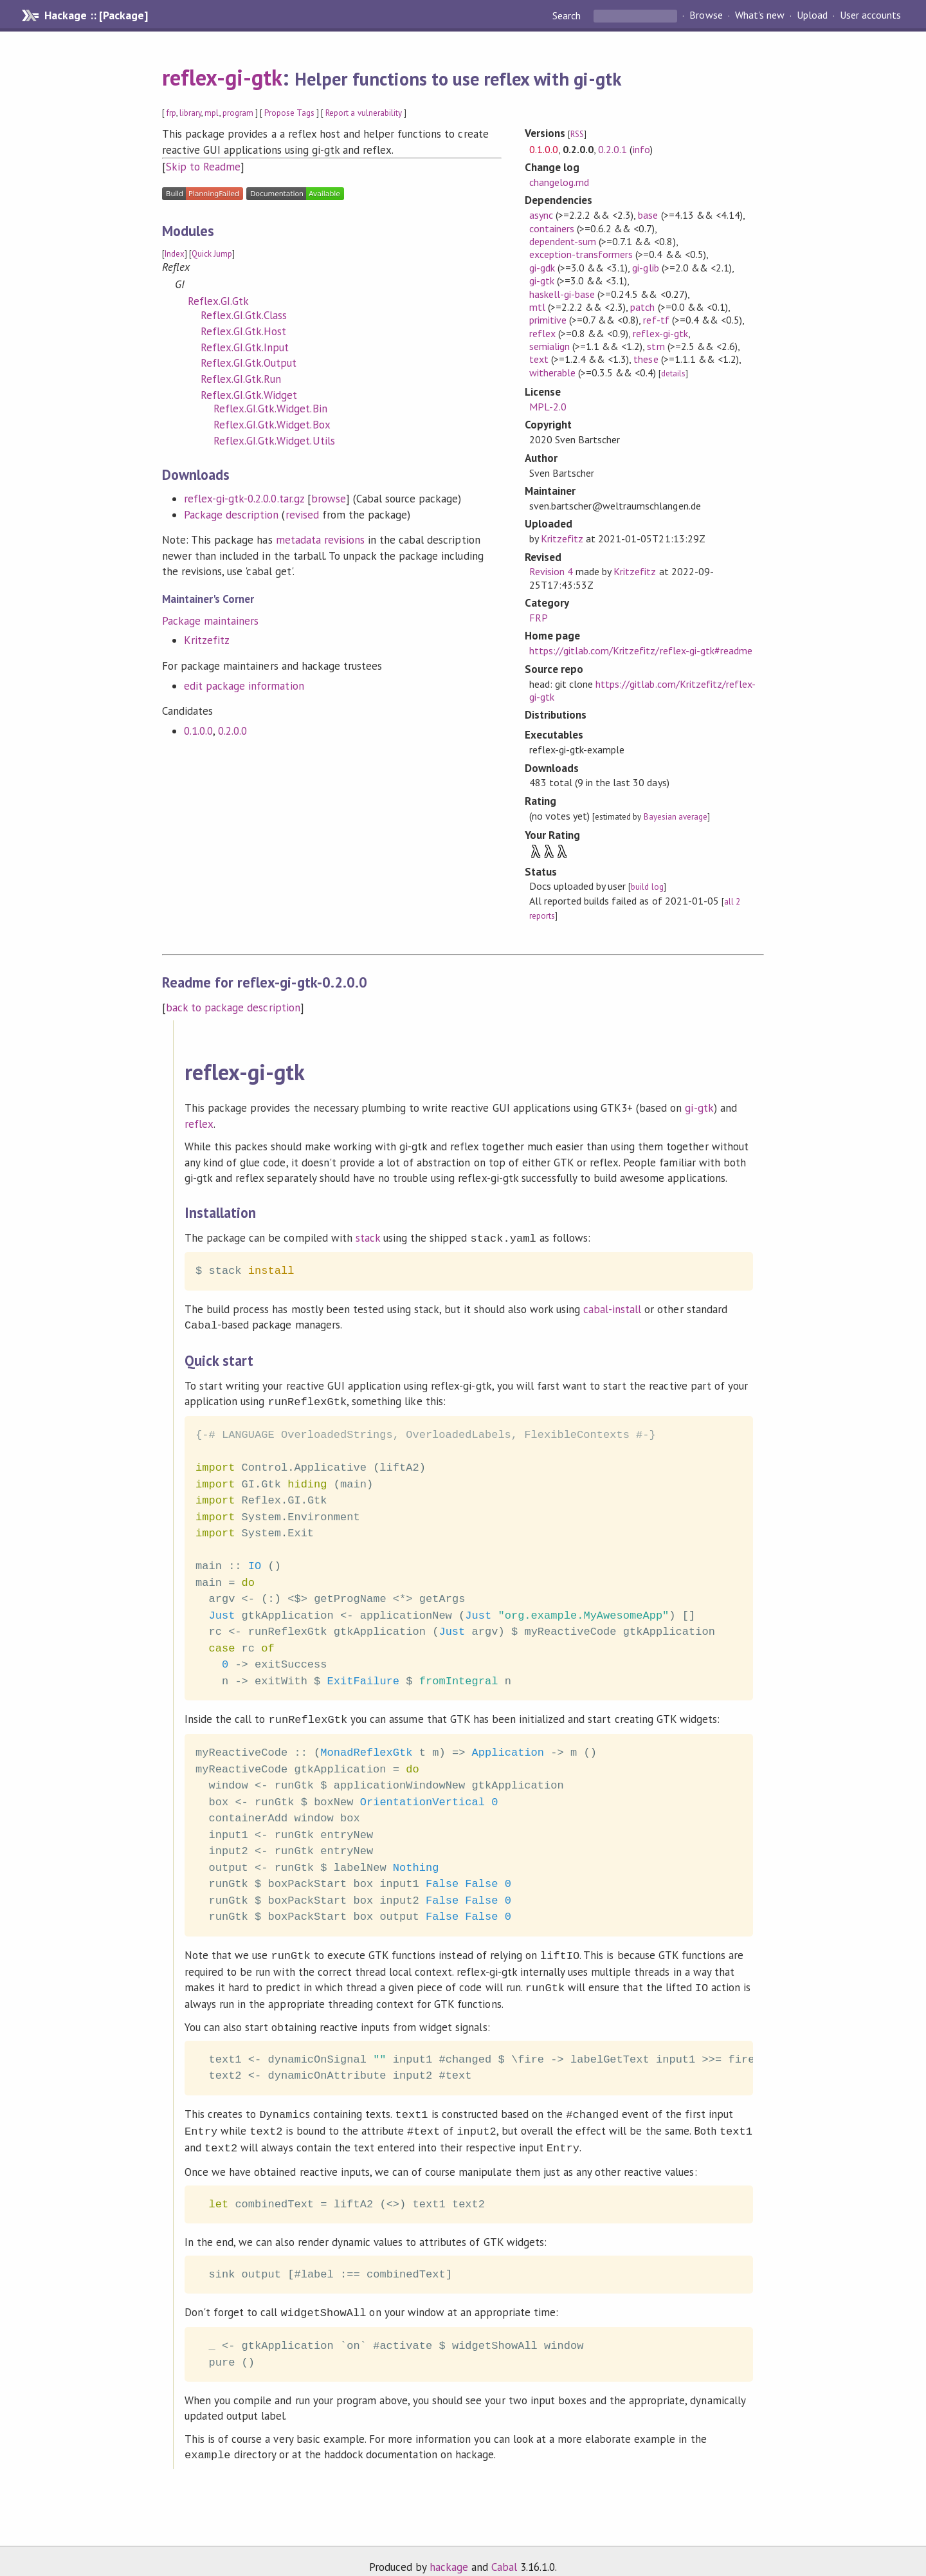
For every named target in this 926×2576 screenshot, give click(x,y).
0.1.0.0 (198, 731)
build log (647, 886)
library (190, 112)
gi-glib (645, 267)
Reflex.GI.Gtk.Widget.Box (272, 425)
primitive (548, 319)
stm (655, 346)
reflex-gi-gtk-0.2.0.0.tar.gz (244, 499)
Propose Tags (289, 112)
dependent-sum (562, 241)
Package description (231, 515)
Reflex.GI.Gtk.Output (248, 363)
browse (328, 499)
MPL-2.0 (548, 406)
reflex (542, 333)
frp (171, 112)
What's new (760, 15)
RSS (577, 134)
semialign (549, 346)
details (673, 373)
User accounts (870, 15)
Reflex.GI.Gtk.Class (244, 315)
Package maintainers (210, 621)
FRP (538, 617)
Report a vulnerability (363, 112)
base (648, 214)
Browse (705, 15)
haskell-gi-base (562, 294)
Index (175, 253)
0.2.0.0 (232, 731)
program (237, 112)
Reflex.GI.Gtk (218, 301)
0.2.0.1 (612, 149)
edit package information (244, 686)
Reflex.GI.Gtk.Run (241, 379)
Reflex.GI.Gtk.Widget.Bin (270, 408)
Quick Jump (212, 253)
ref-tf (656, 319)
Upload (812, 15)
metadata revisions (320, 540)
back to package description (233, 1007)
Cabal (504, 2553)
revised (302, 515)
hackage (449, 2553)
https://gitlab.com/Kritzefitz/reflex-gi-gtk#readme (640, 650)
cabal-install (612, 1308)
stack (368, 1238)
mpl (211, 112)
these (645, 359)
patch (642, 306)
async (541, 214)
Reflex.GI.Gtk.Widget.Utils (274, 441)
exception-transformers (581, 254)
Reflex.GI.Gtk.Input (245, 347)
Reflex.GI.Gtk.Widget (249, 395)
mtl (537, 306)
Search (567, 15)
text (539, 359)
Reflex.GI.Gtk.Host (243, 331)
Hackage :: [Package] (95, 15)
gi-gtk (541, 280)
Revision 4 (551, 571)
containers (551, 228)
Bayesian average (675, 816)
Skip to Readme (203, 167)
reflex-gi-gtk (222, 77)
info (641, 149)
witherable (552, 372)
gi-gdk (542, 267)
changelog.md (559, 182)
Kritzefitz (207, 640)
